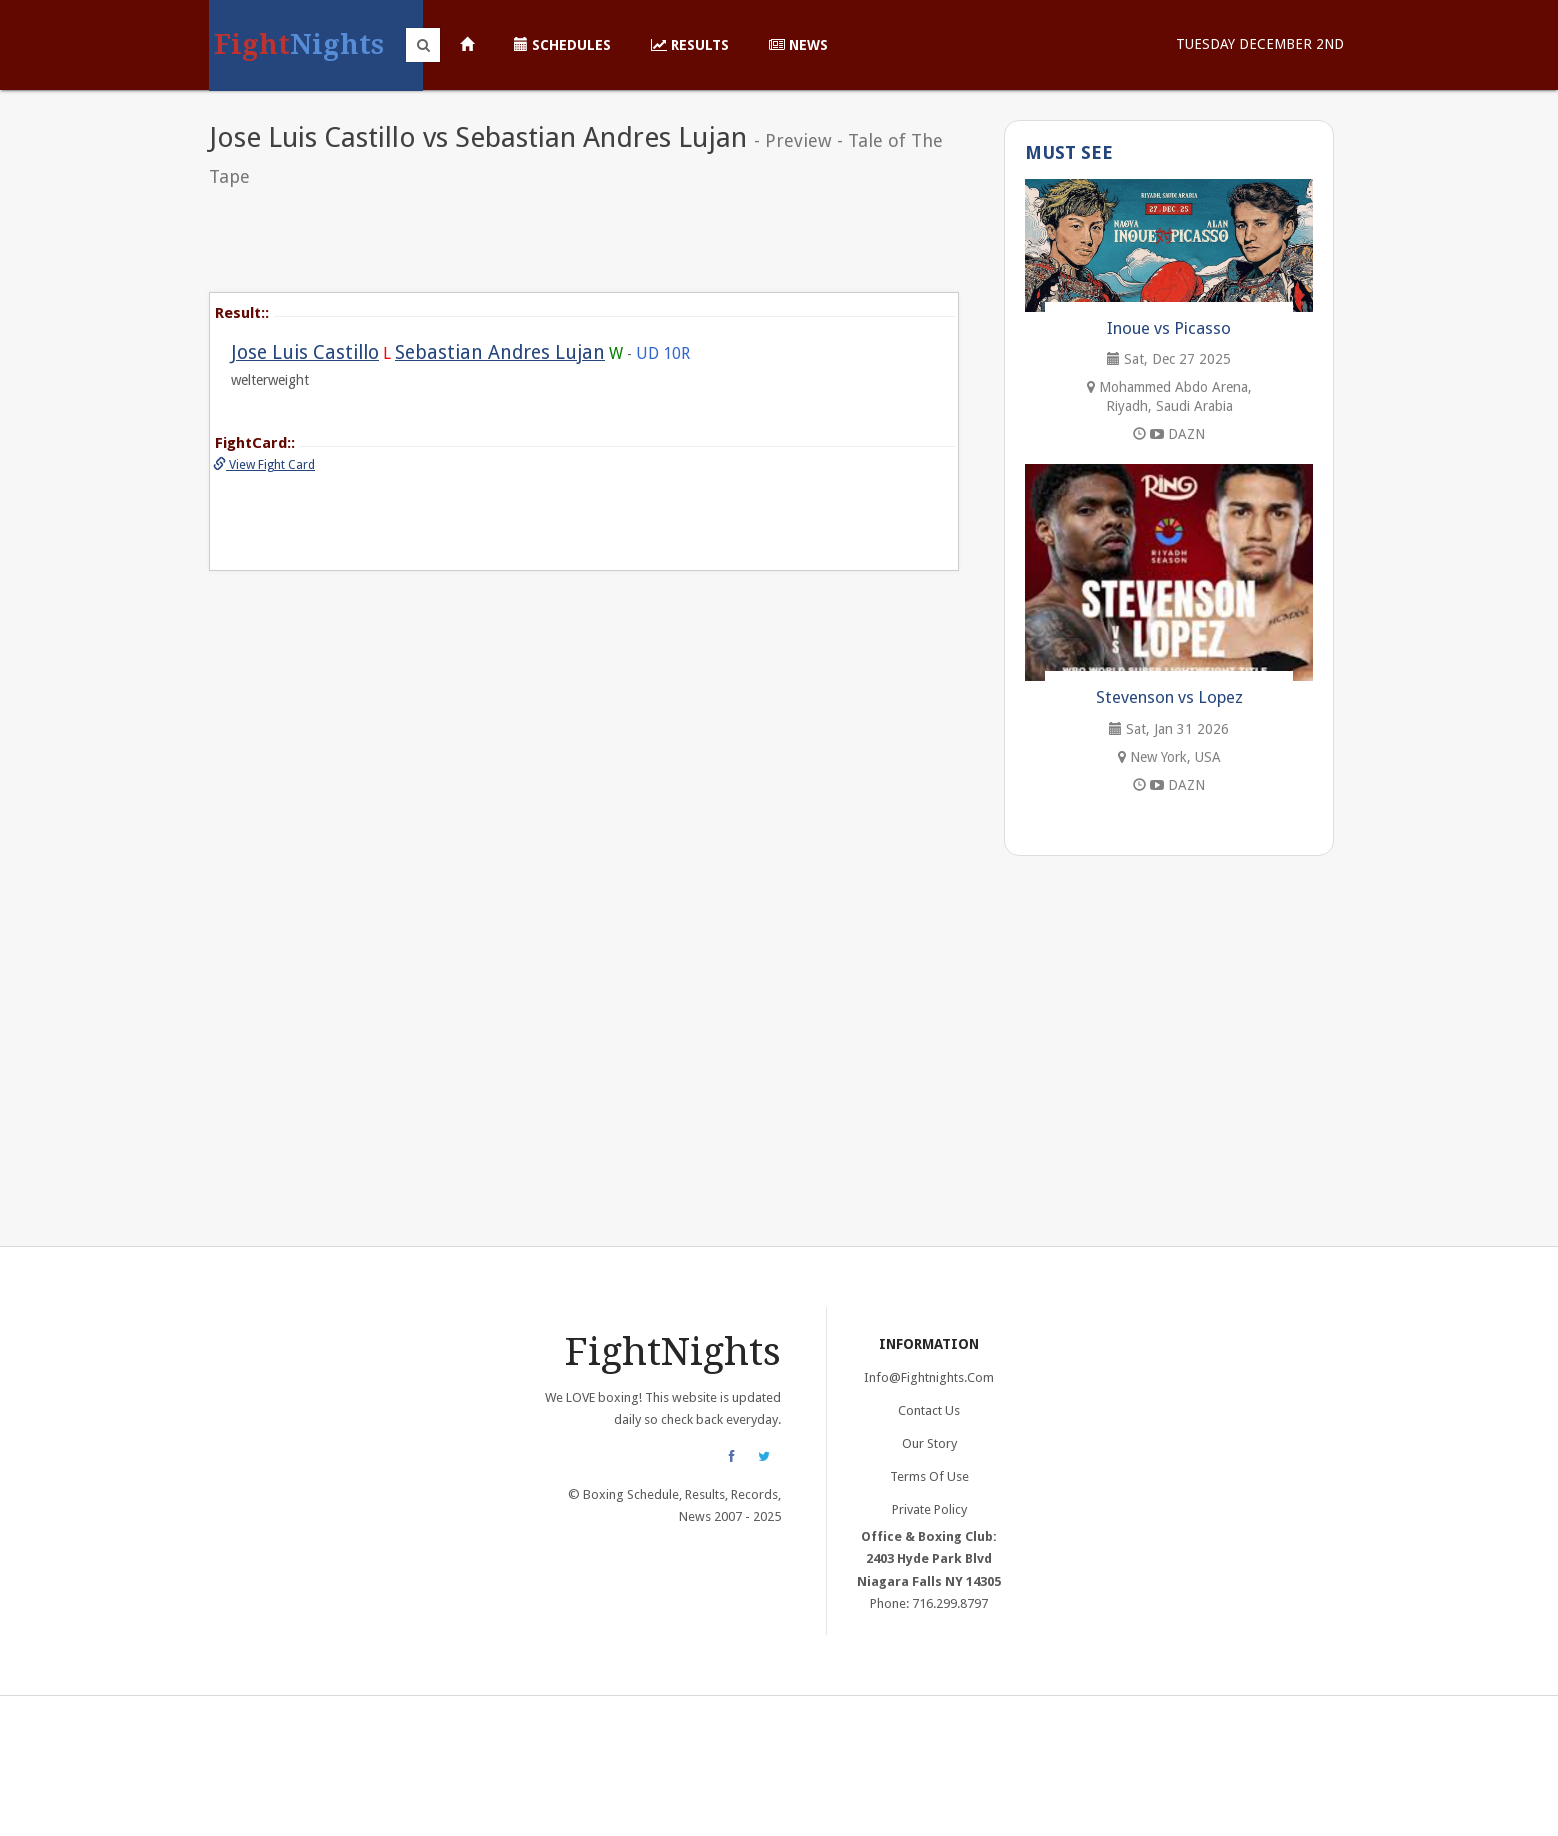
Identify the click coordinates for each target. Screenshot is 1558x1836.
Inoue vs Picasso (1169, 328)
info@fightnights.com (929, 1377)
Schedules (562, 45)
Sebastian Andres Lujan (500, 352)
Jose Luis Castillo (305, 352)
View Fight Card (264, 464)
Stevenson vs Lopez (1169, 697)
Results (690, 45)
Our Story (929, 1443)
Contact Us (929, 1410)
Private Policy (929, 1509)
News (798, 45)
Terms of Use (929, 1476)
